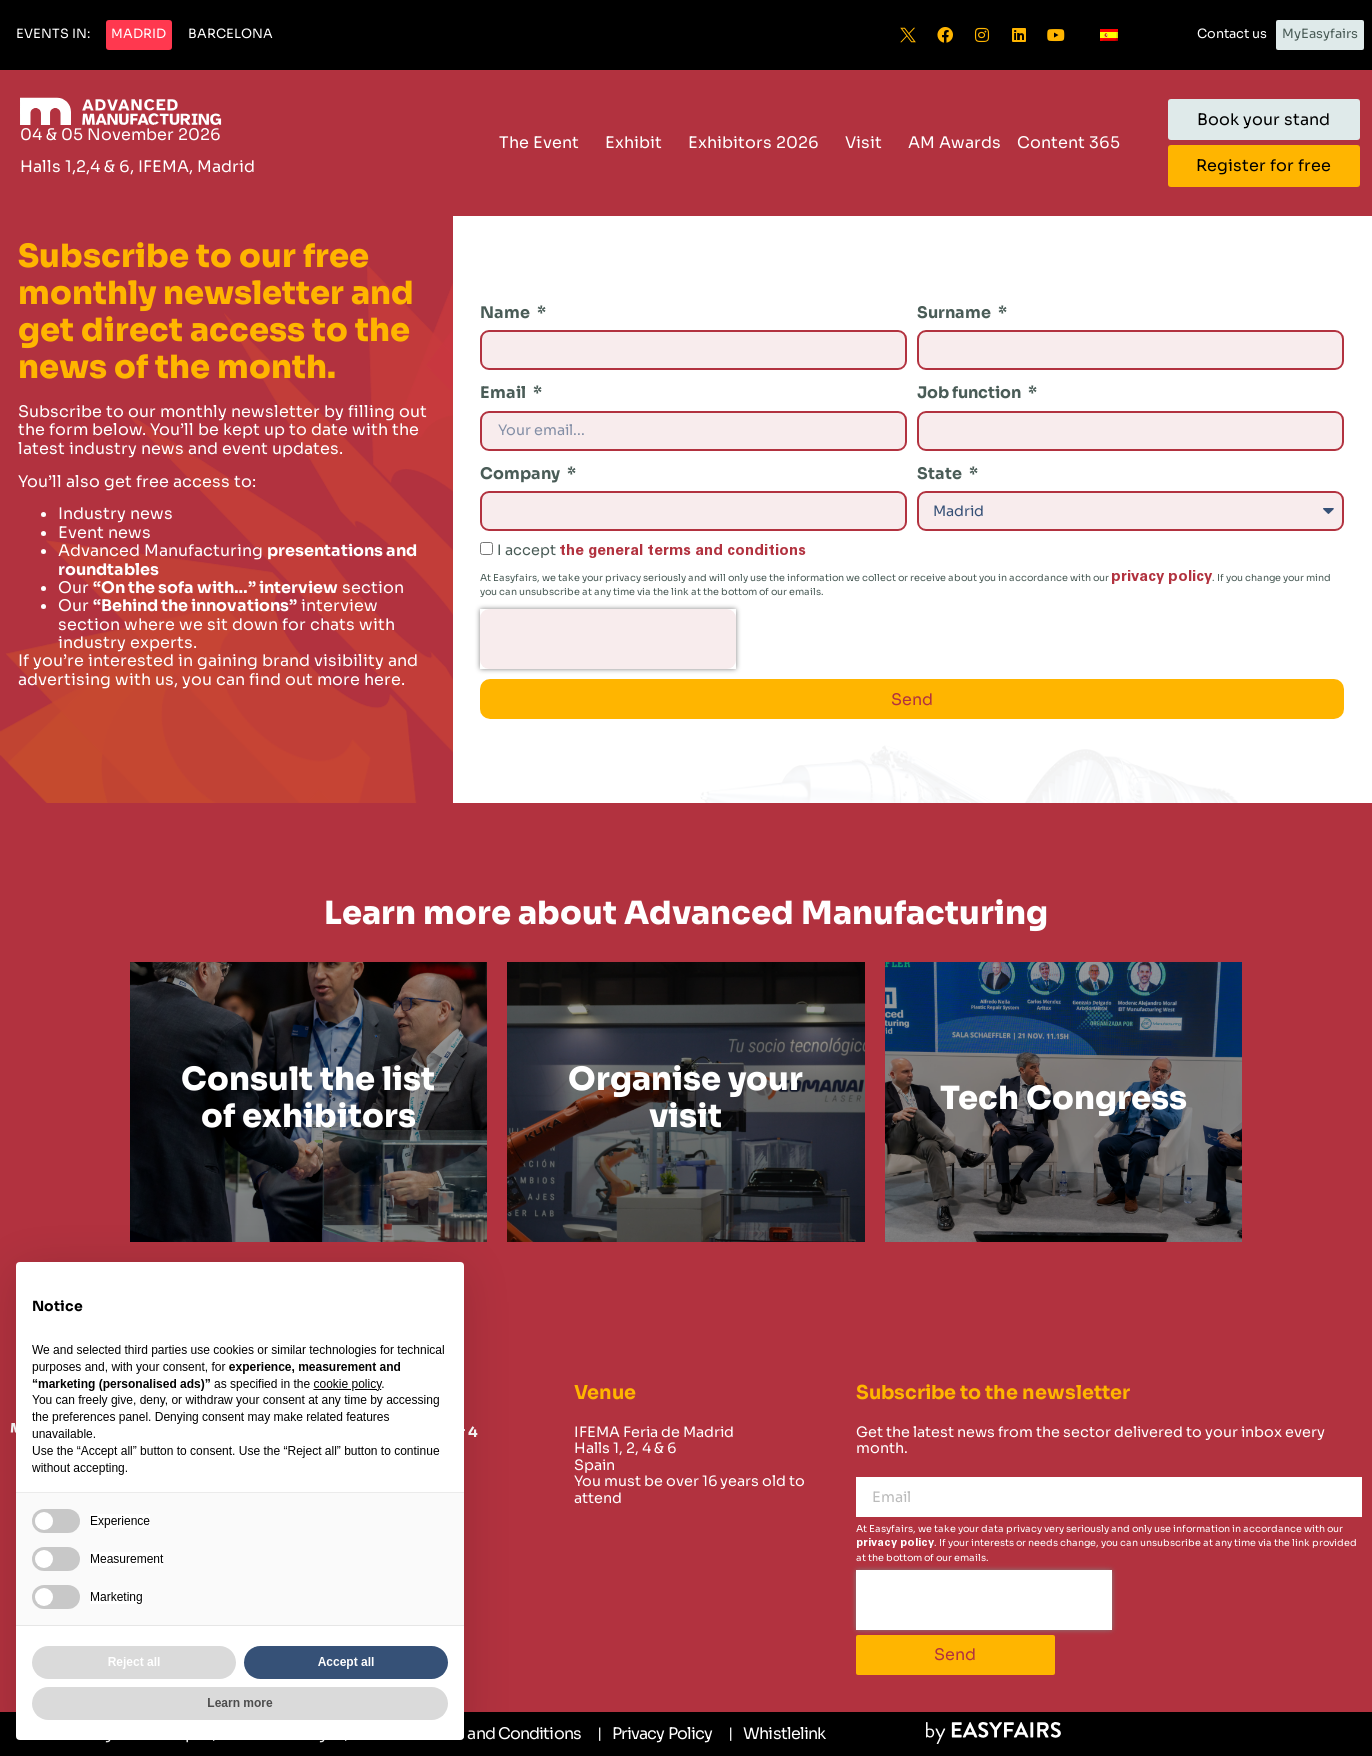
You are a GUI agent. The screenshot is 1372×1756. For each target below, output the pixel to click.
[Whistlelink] (776, 1734)
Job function (970, 392)
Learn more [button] (239, 1703)
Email (504, 392)
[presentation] (608, 639)
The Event (544, 142)
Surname (955, 312)
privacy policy (1161, 576)
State (941, 473)
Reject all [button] (134, 1662)
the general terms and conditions (682, 550)
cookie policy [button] (347, 1384)
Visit (868, 142)
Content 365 (1073, 142)
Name (506, 312)
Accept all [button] (346, 1662)
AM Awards (954, 142)
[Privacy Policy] (654, 1734)
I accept (651, 550)
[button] (53, 35)
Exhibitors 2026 (758, 142)
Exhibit (638, 142)
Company (521, 473)
